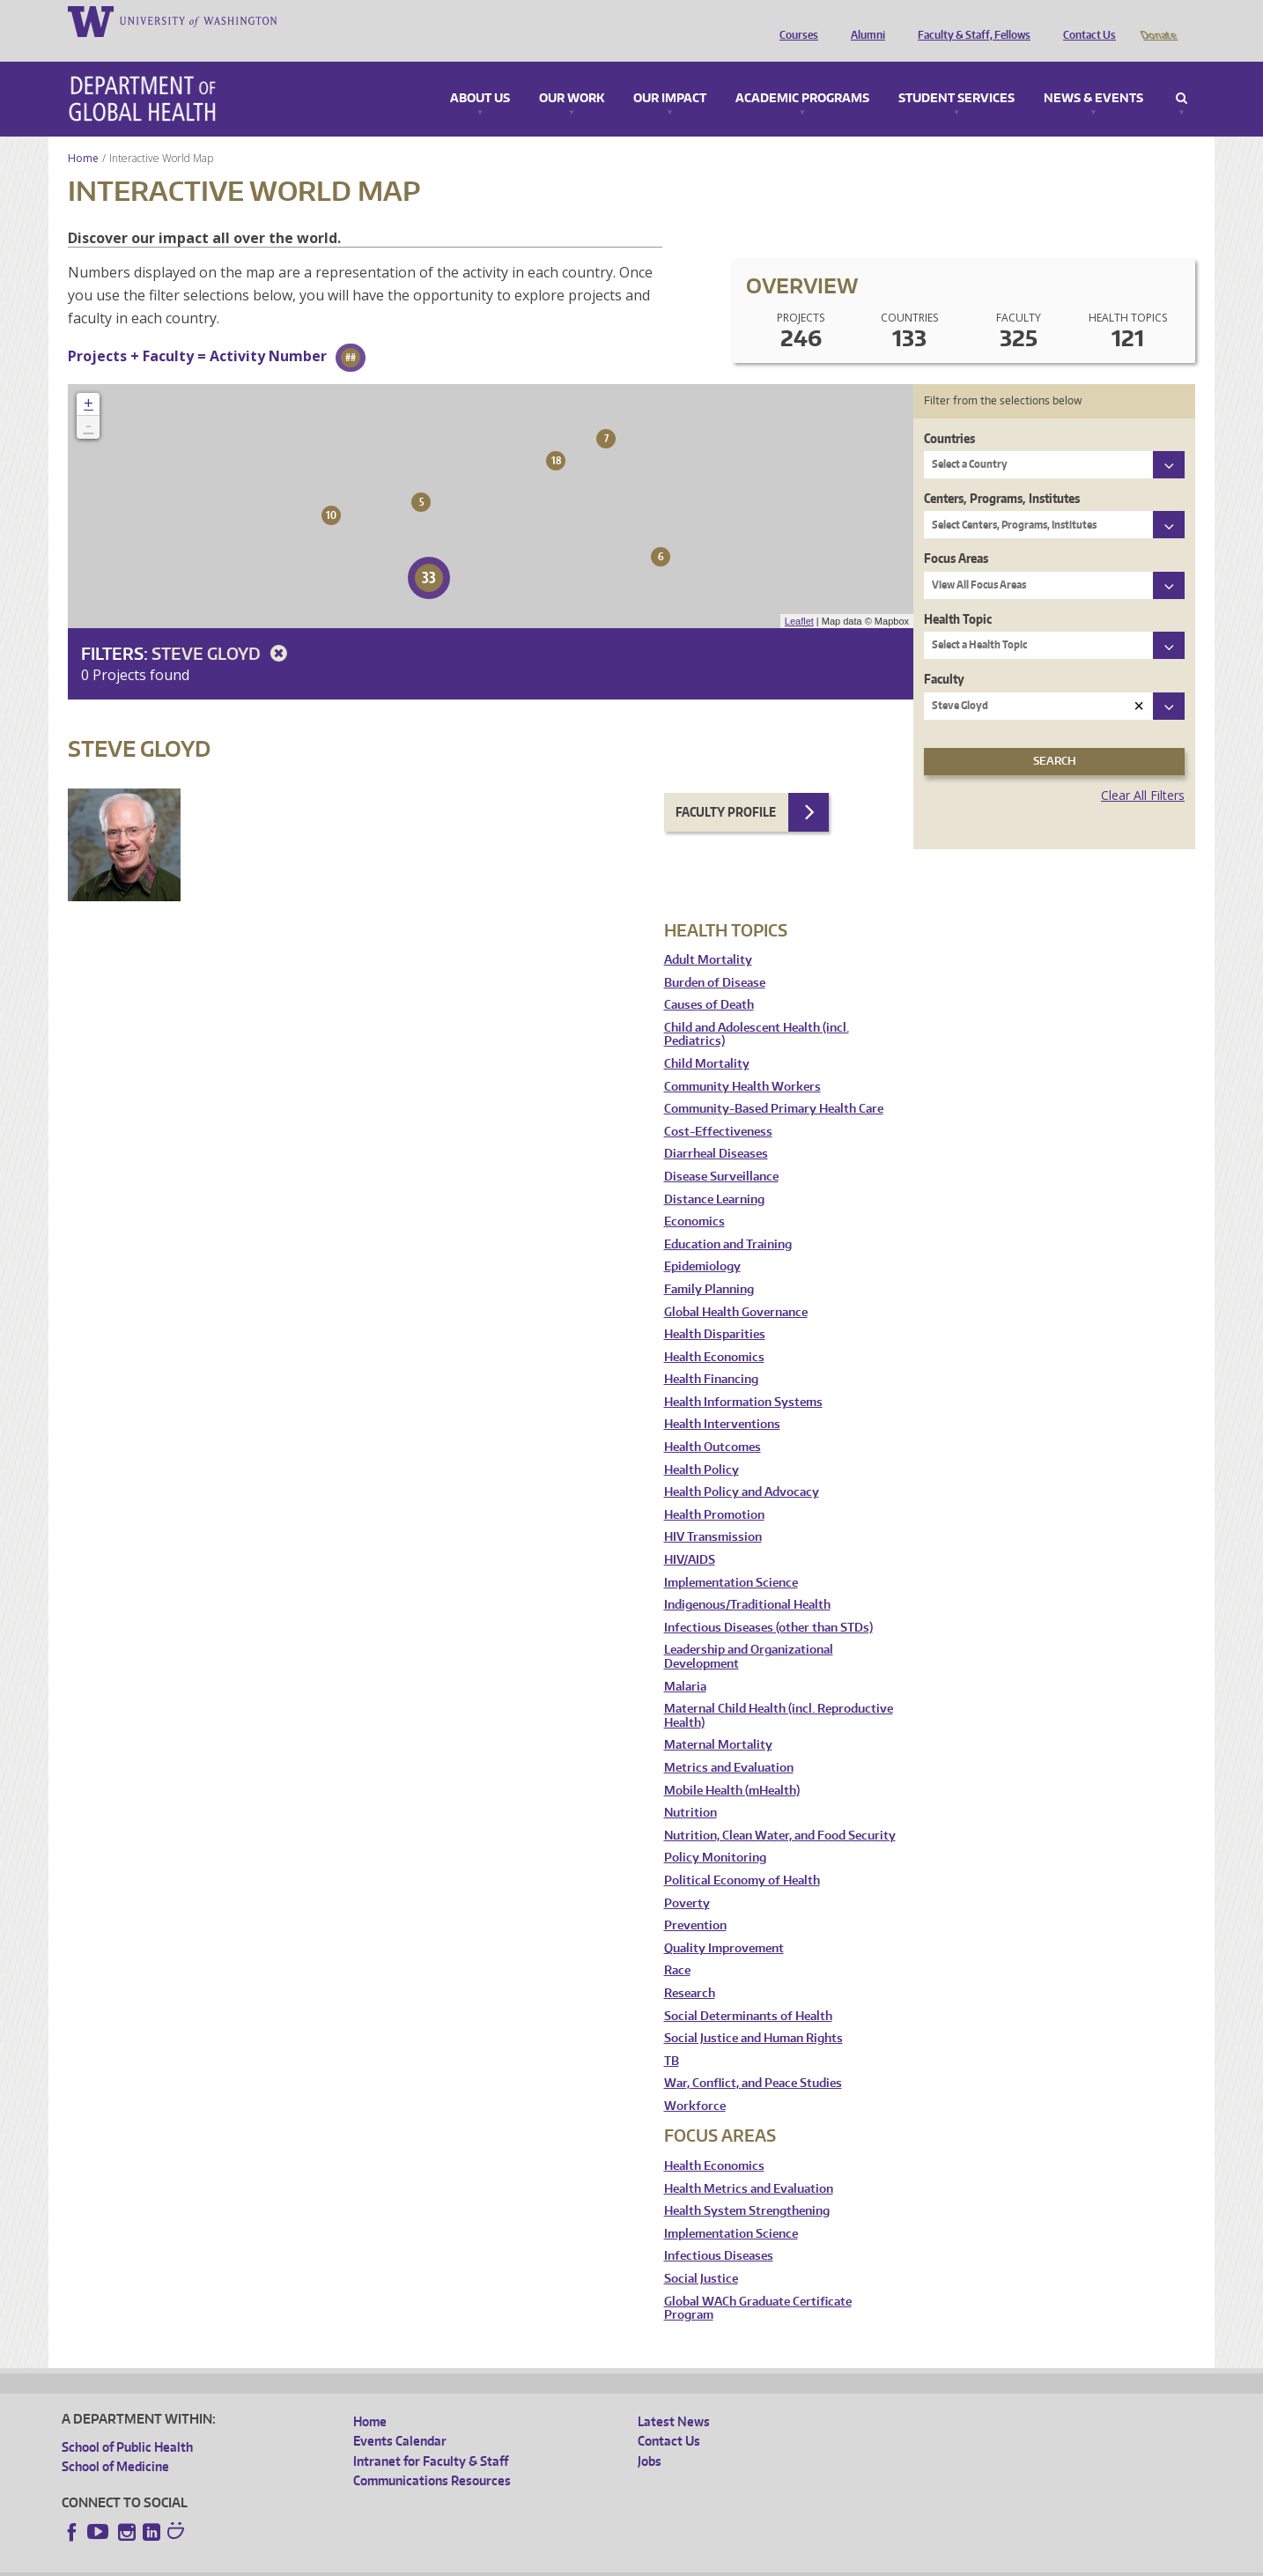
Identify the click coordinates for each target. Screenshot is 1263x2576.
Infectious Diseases (718, 2231)
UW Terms (366, 2562)
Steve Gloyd (222, 628)
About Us (480, 74)
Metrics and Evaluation (729, 1743)
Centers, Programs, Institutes (1002, 473)
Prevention (695, 1900)
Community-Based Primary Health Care (773, 1084)
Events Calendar (400, 2416)
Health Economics (714, 1332)
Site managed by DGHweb (471, 2562)
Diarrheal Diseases (716, 1129)
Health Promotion (714, 1490)
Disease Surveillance (721, 1151)
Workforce (695, 2081)
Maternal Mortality (718, 1720)
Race (677, 1945)
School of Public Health (127, 2422)
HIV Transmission (713, 1512)
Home (83, 133)
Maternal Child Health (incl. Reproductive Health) (778, 1691)
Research (689, 1968)
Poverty (687, 1878)
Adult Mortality (708, 935)
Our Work (571, 74)
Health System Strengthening (747, 2186)
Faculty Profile (726, 787)
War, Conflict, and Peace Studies (753, 2058)
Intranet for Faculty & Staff (430, 2436)
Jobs (649, 2436)
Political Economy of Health (742, 1855)
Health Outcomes (712, 1422)
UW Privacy (295, 2562)
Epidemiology (702, 1241)
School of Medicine (115, 2441)
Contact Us (1085, 20)
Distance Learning (714, 1174)
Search (1181, 74)
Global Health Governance (736, 1287)
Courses (794, 20)
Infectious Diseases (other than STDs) (768, 1603)
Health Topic (958, 594)
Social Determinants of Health (748, 1991)
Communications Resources (432, 2455)
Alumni (863, 20)
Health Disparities (714, 1309)
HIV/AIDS (689, 1535)
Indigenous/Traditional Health (747, 1580)
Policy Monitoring (715, 1832)
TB (671, 2036)
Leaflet (799, 596)
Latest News (674, 2396)
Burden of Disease (714, 958)
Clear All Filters (1143, 770)
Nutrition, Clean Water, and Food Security (780, 1810)
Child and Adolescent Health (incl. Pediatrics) (756, 1010)
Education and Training (728, 1219)
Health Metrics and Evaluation (748, 2164)
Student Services (956, 74)
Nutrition (690, 1788)
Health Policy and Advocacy (741, 1467)
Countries (949, 413)
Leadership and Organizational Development (748, 1632)
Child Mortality (707, 1039)
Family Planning (709, 1264)
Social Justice (701, 2254)
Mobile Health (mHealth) (732, 1766)
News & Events (1093, 74)
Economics (694, 1196)
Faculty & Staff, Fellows (969, 20)
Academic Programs (802, 74)
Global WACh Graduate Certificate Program (758, 2284)
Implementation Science (731, 1558)
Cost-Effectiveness (718, 1107)
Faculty (944, 654)
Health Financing (711, 1354)
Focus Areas (956, 533)
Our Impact (669, 74)
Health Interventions (722, 1399)
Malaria (685, 1662)
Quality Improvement (724, 1923)
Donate (1158, 20)
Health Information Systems (743, 1377)
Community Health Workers (742, 1062)
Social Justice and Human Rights (753, 2013)
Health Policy (701, 1445)
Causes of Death (709, 980)
